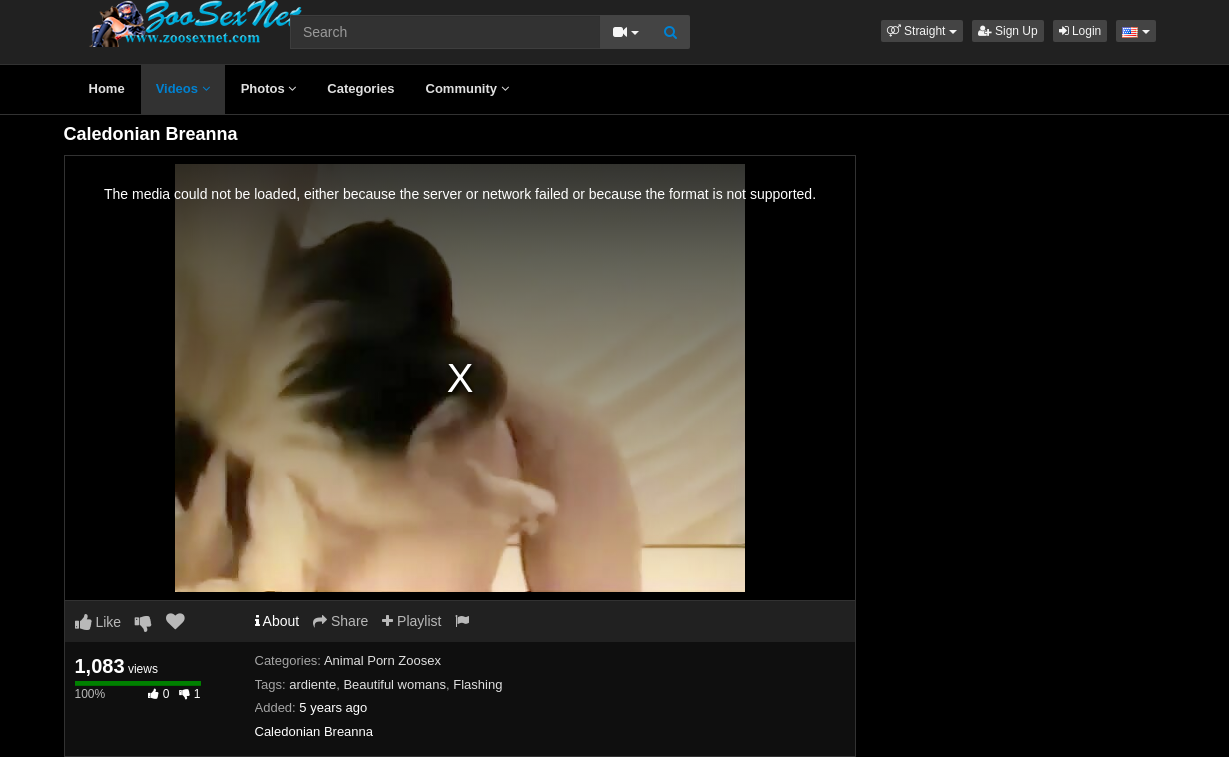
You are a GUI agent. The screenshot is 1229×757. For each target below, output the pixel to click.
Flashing (477, 684)
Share (340, 621)
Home (107, 88)
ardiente (312, 684)
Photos (269, 88)
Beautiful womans (394, 684)
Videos (183, 88)
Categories (360, 88)
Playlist (411, 621)
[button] (922, 31)
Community (467, 88)
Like (98, 622)
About (277, 621)
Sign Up (1008, 31)
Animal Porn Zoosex (382, 660)
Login (1080, 31)
